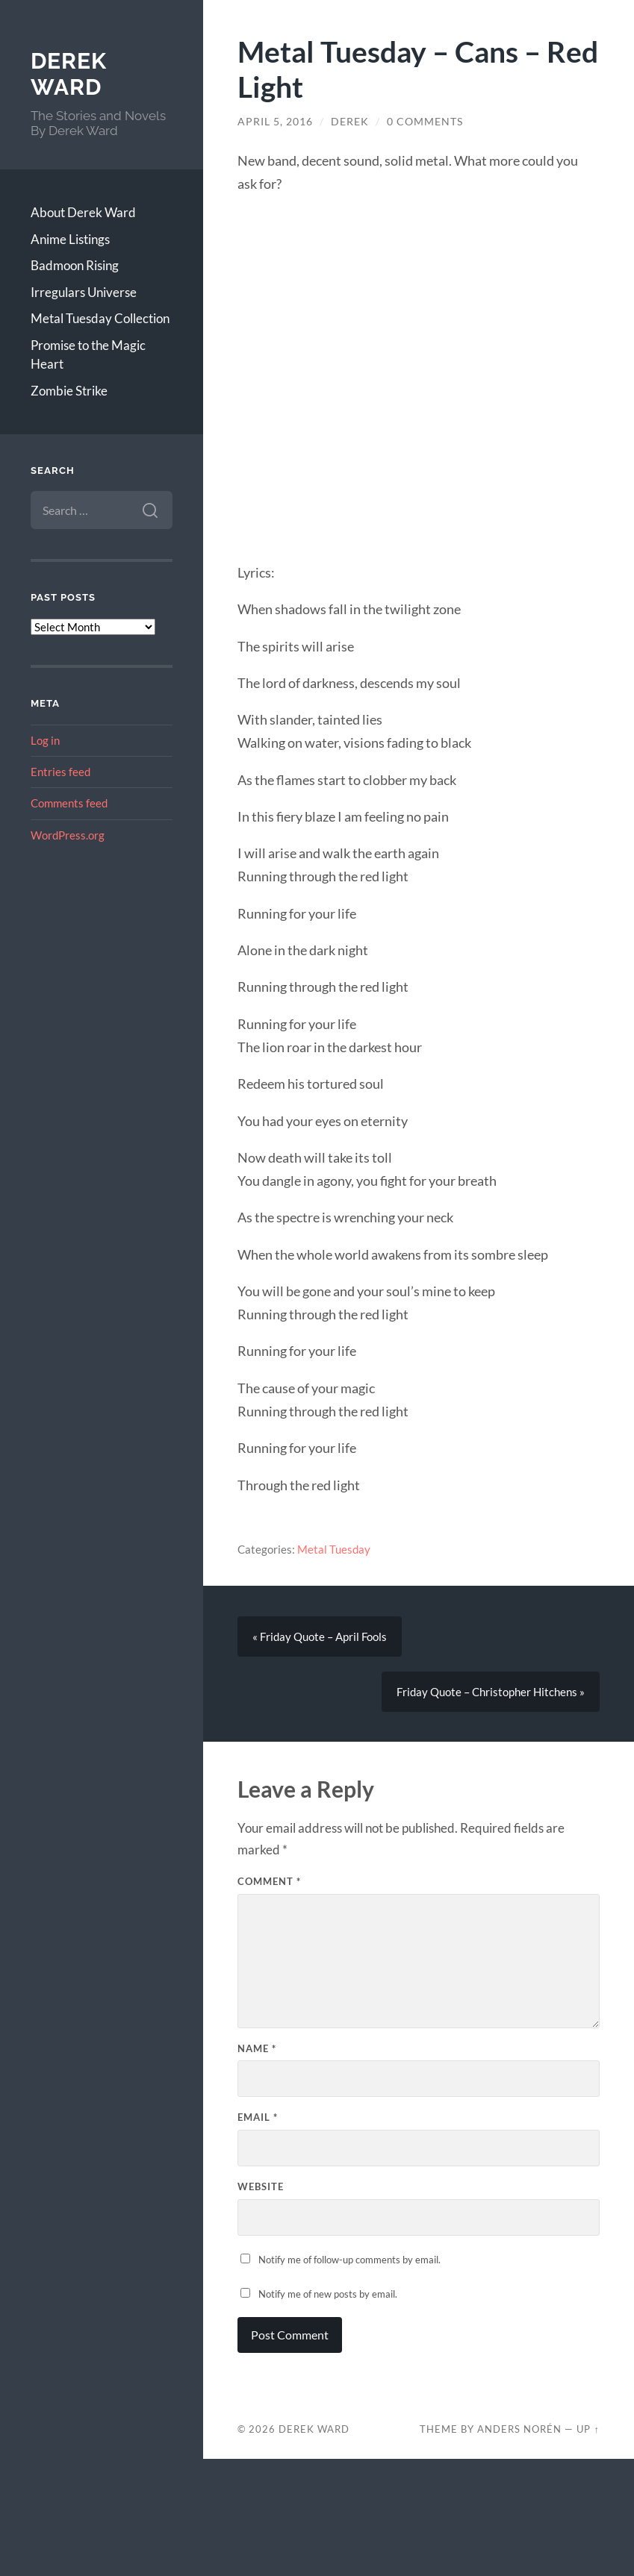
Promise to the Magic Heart (88, 354)
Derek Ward (69, 74)
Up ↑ (587, 2429)
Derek (350, 122)
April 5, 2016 (275, 122)
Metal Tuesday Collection (100, 318)
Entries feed (60, 771)
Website (260, 2186)
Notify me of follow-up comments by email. (349, 2260)
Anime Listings (70, 239)
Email (257, 2117)
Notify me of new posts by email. (327, 2294)
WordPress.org (68, 835)
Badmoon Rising (75, 265)
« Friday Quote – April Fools (319, 1636)
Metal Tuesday (333, 1549)
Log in (45, 740)
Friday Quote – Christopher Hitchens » (491, 1691)
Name (256, 2048)
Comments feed (69, 803)
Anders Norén (519, 2429)
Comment (269, 1881)
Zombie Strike (69, 390)
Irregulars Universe (84, 292)
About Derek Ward (83, 212)
